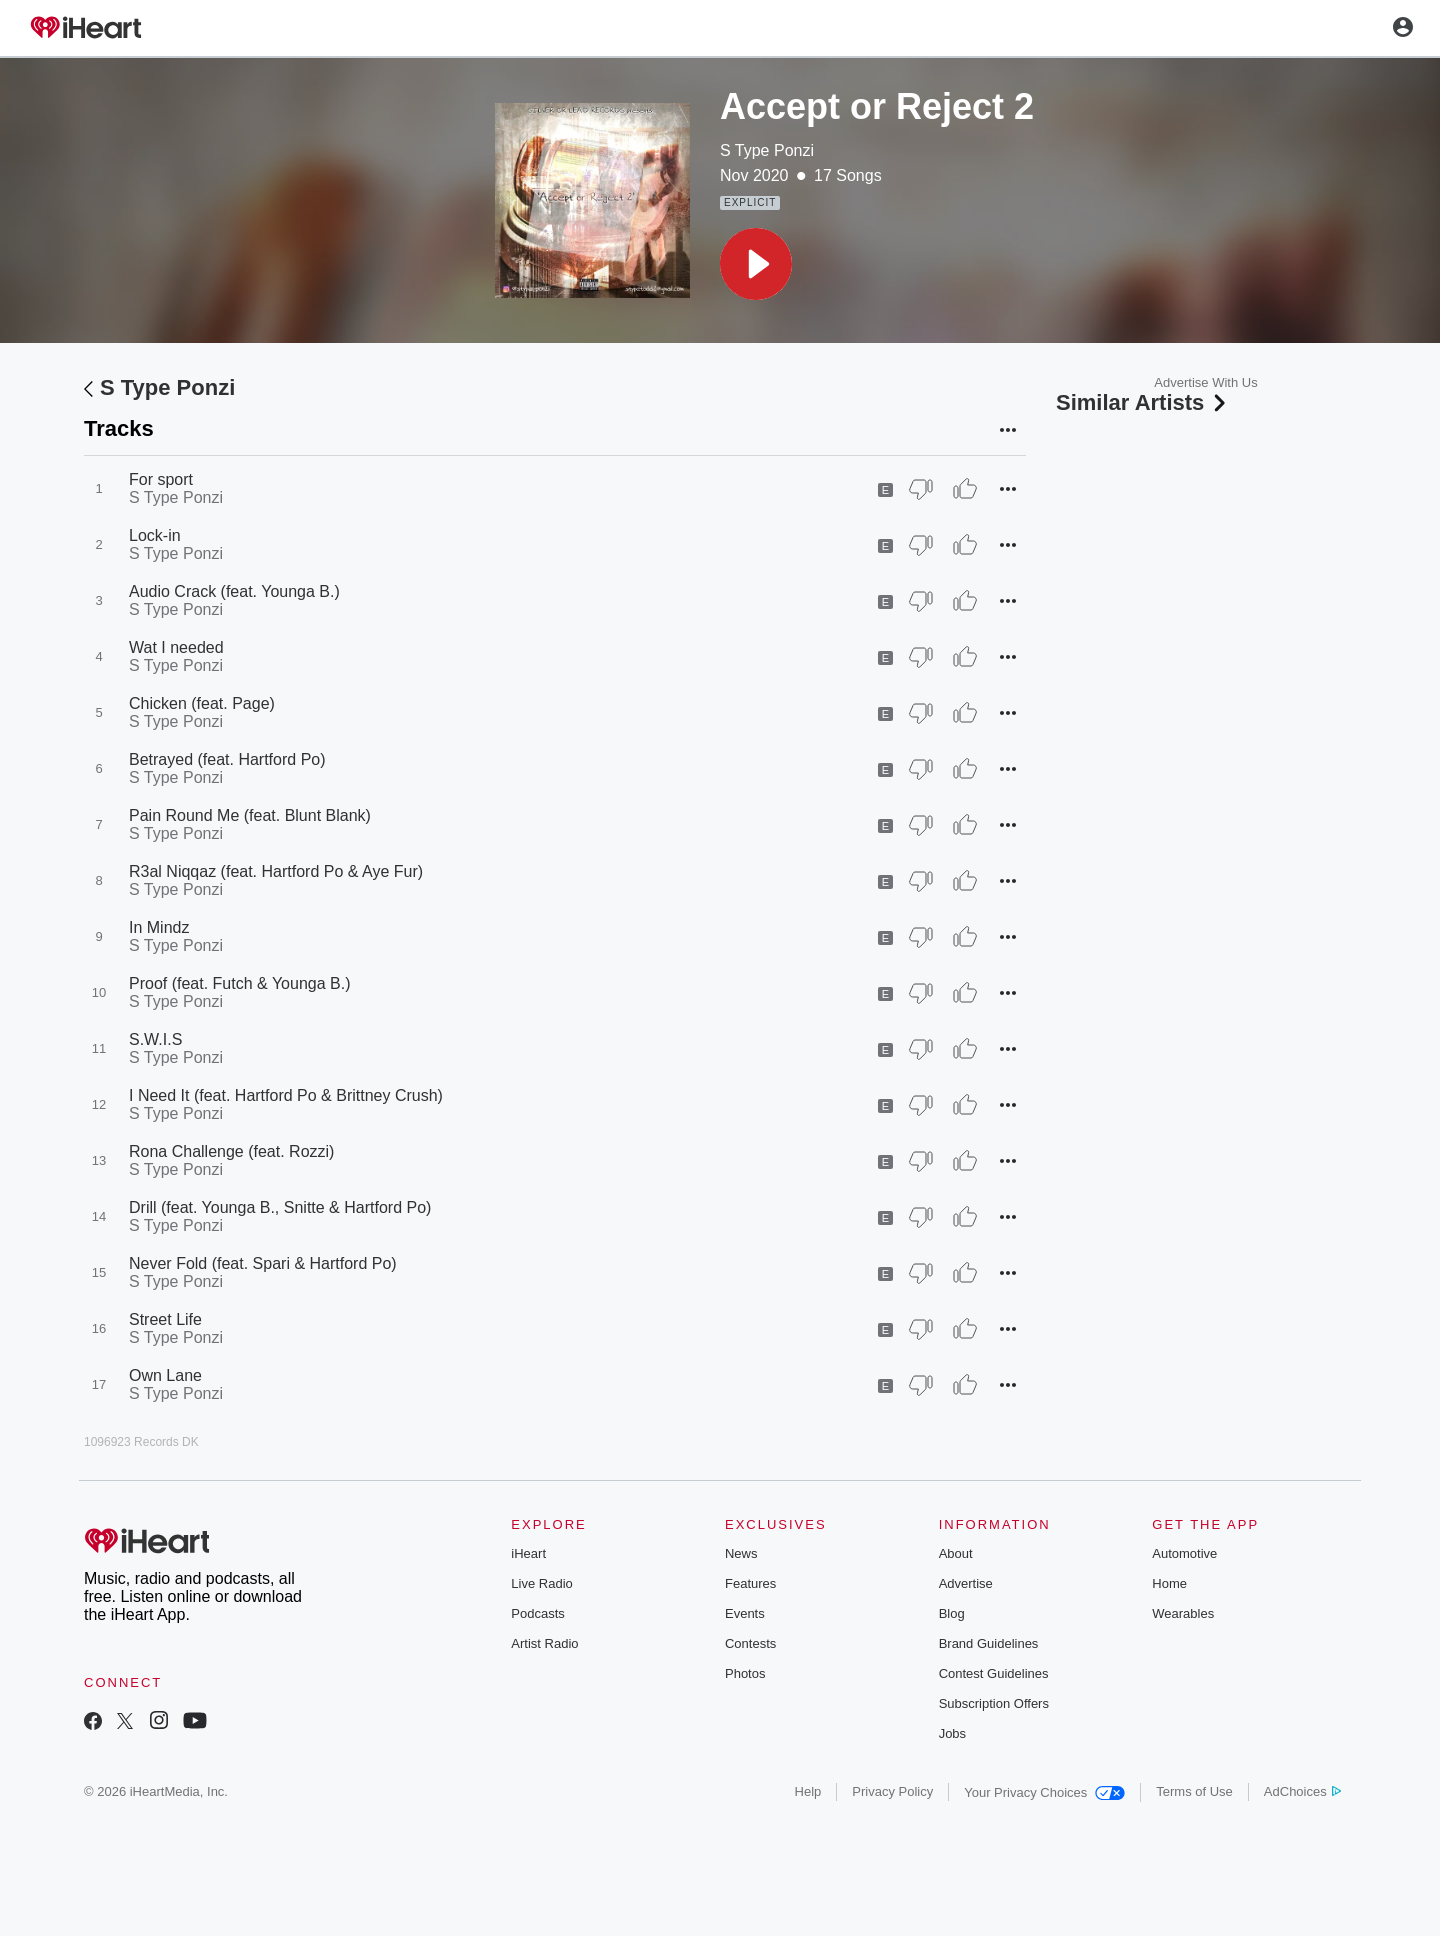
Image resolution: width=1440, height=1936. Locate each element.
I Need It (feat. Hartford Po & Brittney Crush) (286, 1095)
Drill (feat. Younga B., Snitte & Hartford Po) (280, 1207)
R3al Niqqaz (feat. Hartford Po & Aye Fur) (276, 871)
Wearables (1183, 1613)
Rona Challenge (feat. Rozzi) (231, 1151)
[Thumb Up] (965, 489)
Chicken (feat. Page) (202, 703)
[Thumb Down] (921, 489)
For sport (161, 479)
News (741, 1553)
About (956, 1553)
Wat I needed (176, 647)
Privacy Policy (892, 1791)
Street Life (165, 1319)
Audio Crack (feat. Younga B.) (234, 591)
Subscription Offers (994, 1703)
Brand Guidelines (989, 1643)
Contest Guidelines (994, 1673)
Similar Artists (1143, 402)
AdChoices (1302, 1791)
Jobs (952, 1733)
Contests (750, 1643)
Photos (745, 1673)
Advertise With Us (1205, 382)
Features (750, 1583)
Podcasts (537, 1613)
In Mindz (159, 927)
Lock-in (155, 535)
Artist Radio (544, 1643)
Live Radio (541, 1583)
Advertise (966, 1583)
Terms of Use (1194, 1791)
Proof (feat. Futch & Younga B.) (239, 983)
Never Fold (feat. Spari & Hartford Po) (263, 1263)
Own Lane (165, 1375)
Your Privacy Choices (1044, 1792)
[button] (756, 264)
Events (745, 1613)
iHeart (528, 1553)
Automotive (1184, 1553)
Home (1169, 1583)
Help (808, 1791)
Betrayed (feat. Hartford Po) (227, 759)
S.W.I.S (155, 1039)
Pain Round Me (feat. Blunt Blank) (250, 815)
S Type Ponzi (767, 150)
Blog (952, 1613)
